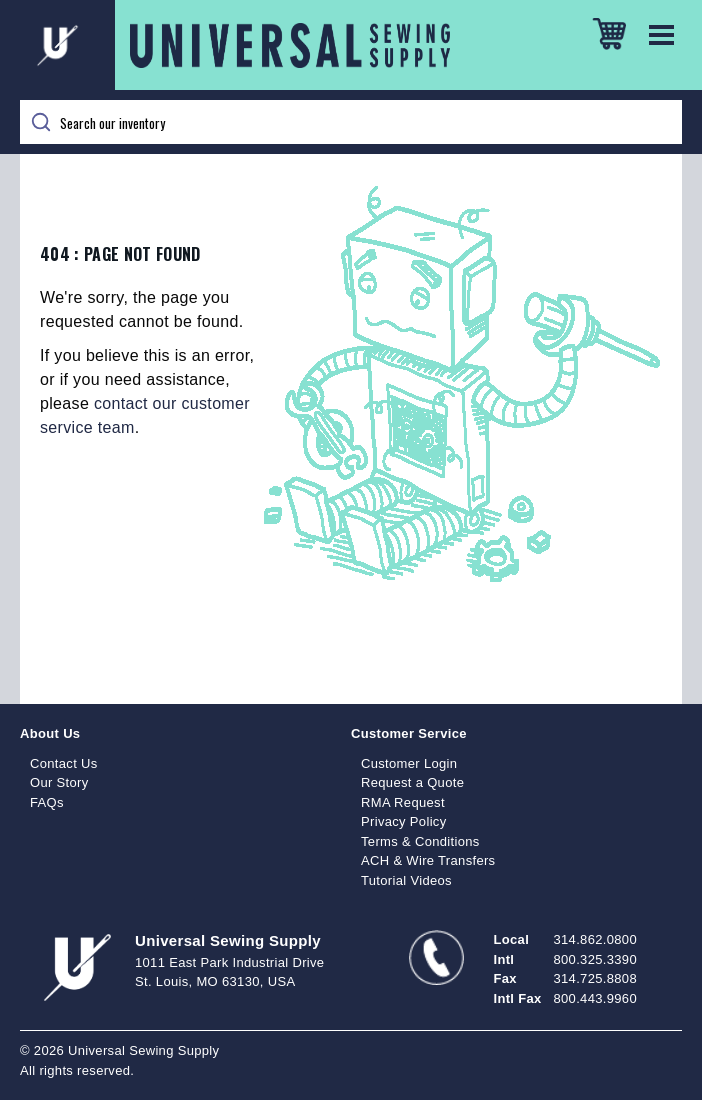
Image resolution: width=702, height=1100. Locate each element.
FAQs (47, 802)
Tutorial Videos (406, 880)
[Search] (351, 122)
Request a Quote (412, 782)
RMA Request (403, 802)
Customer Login (409, 763)
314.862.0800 (595, 939)
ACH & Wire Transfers (428, 860)
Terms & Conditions (420, 841)
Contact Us (64, 763)
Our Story (59, 782)
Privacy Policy (404, 821)
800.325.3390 (595, 959)
